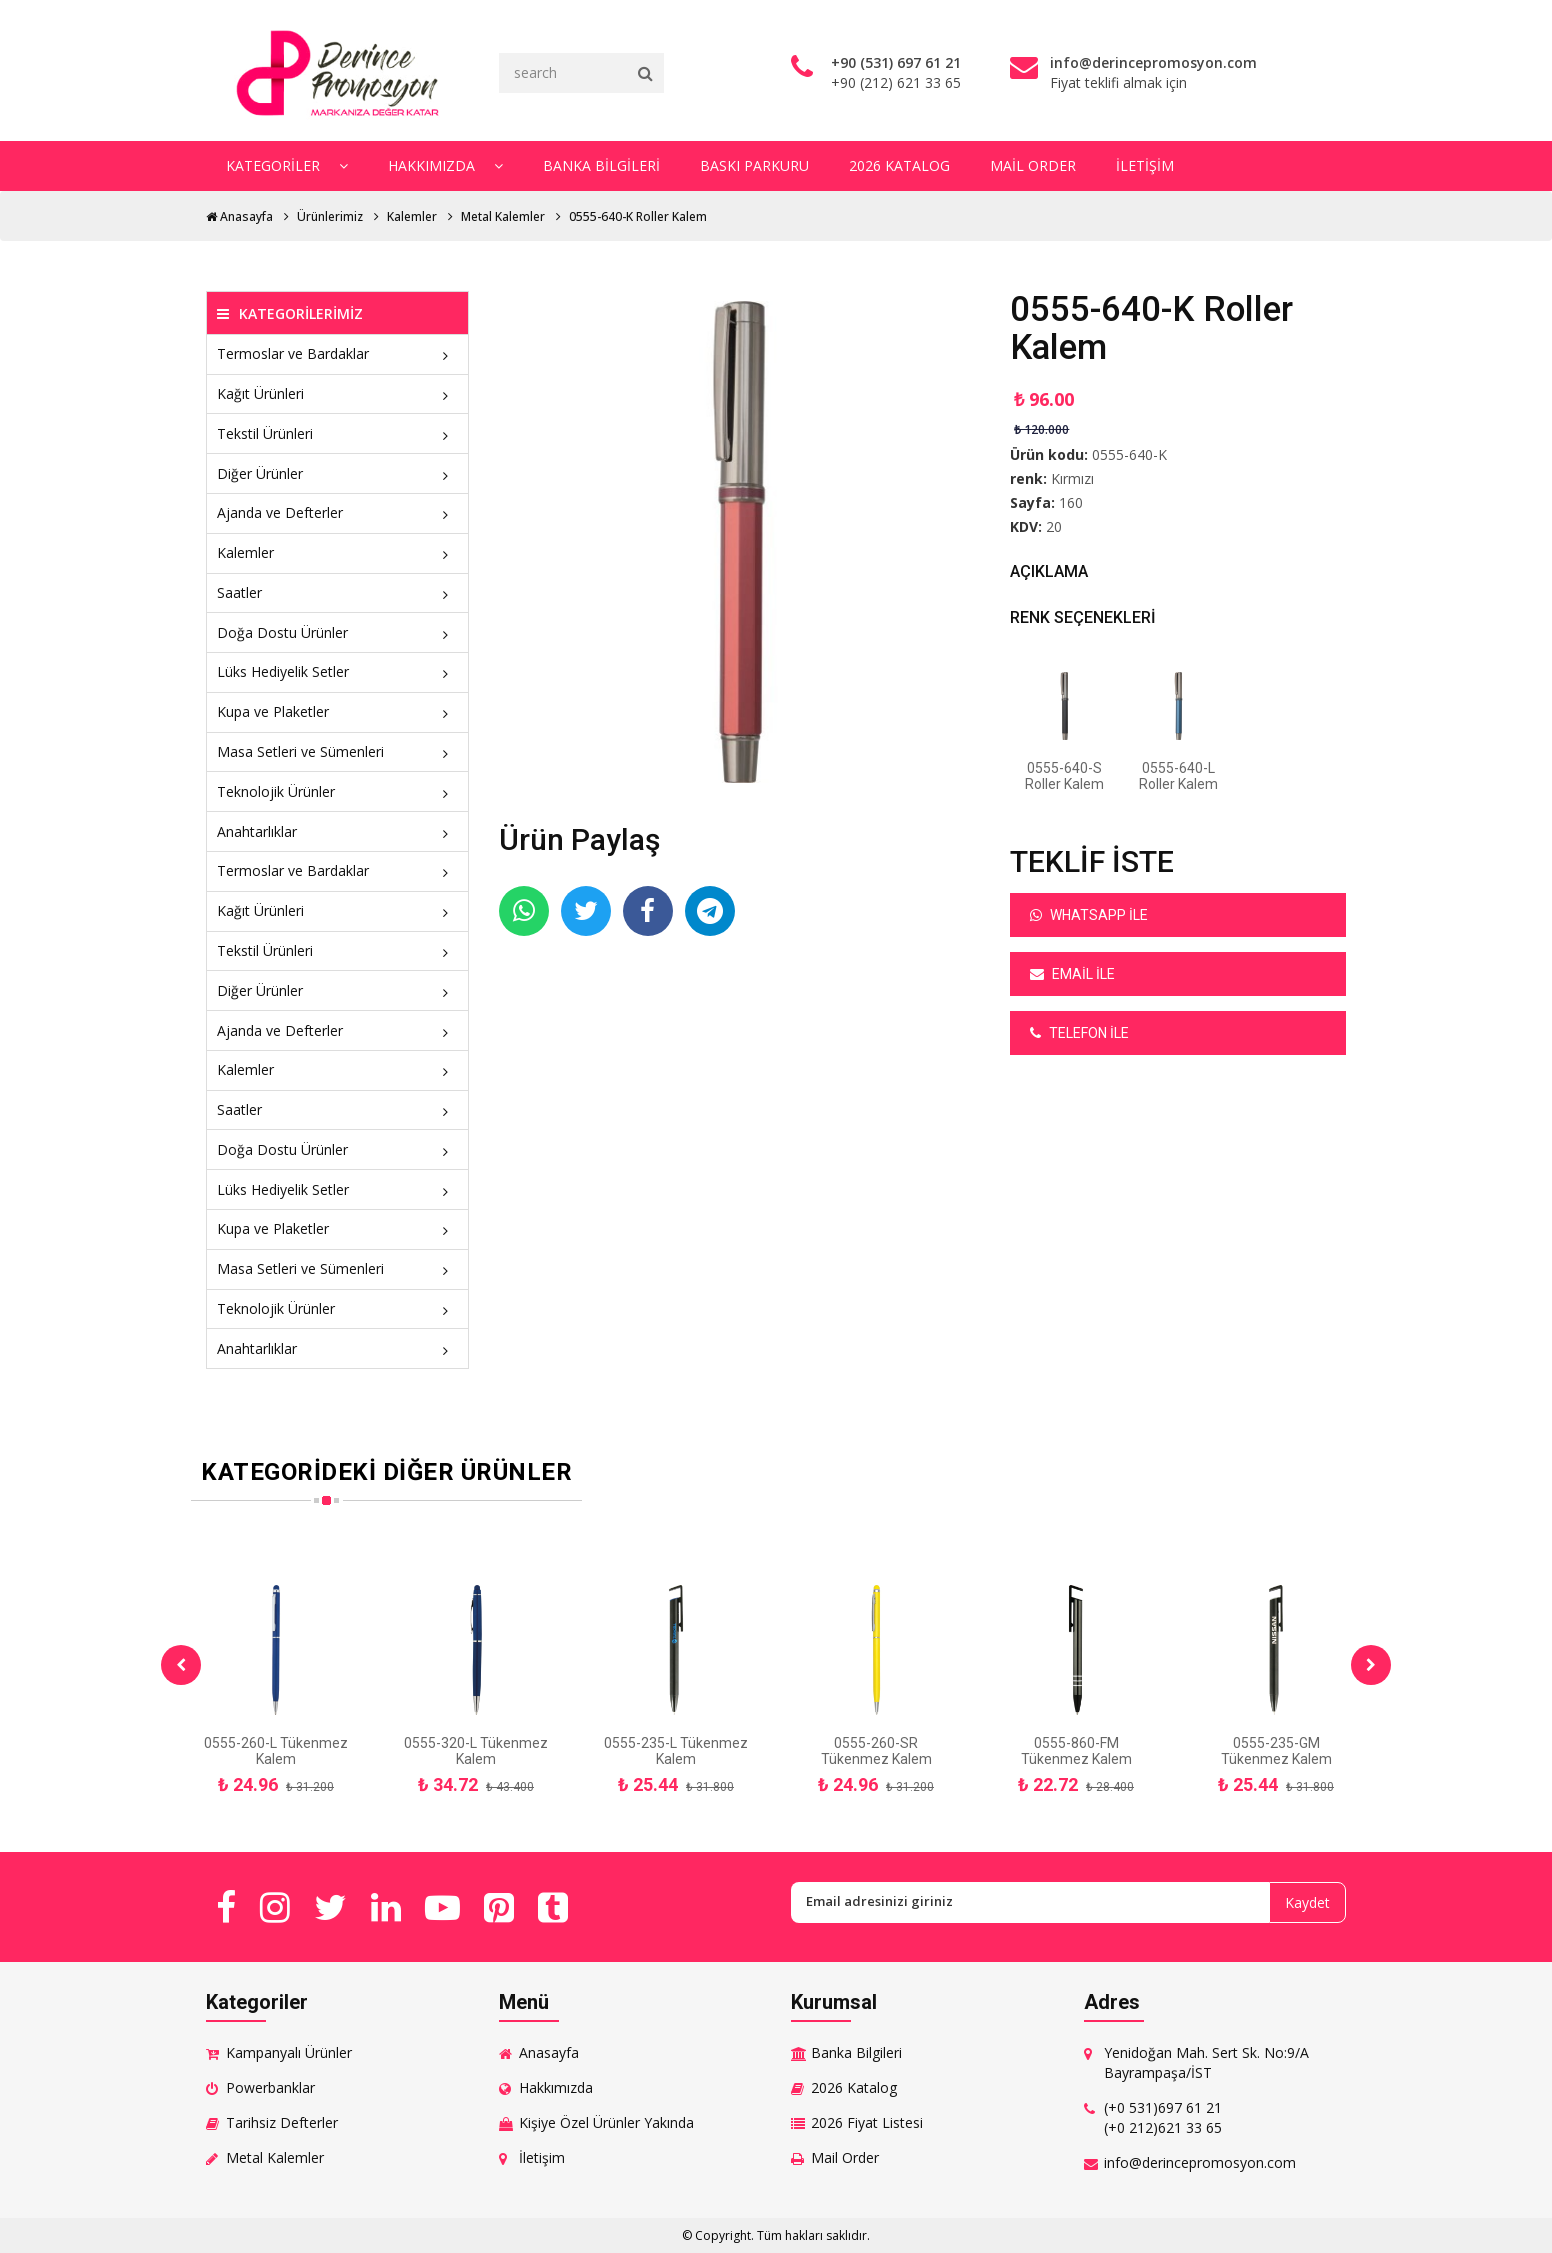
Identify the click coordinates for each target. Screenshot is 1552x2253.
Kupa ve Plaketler (337, 711)
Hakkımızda (445, 165)
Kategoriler (287, 165)
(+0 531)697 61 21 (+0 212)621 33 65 (1163, 2117)
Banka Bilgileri (601, 165)
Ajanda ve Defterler (337, 512)
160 (1071, 502)
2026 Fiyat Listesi (867, 2122)
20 (1054, 526)
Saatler (337, 592)
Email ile (1072, 974)
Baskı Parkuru (754, 165)
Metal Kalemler (503, 216)
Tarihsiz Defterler (282, 2122)
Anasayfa (239, 216)
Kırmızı (1072, 478)
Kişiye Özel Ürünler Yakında (606, 2122)
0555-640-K (1129, 454)
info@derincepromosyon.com (1200, 2162)
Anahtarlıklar (337, 831)
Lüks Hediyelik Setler (337, 671)
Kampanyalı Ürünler (289, 2052)
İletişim (1145, 165)
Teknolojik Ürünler (337, 791)
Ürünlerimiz (330, 216)
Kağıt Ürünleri (337, 393)
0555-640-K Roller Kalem (638, 216)
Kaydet (1307, 1902)
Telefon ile (1079, 1033)
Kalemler (412, 216)
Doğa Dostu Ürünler (337, 632)
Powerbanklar (270, 2087)
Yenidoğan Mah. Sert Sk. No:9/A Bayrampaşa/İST (1206, 2062)
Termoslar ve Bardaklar (337, 353)
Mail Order (1033, 165)
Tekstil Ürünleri (337, 433)
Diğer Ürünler (337, 473)
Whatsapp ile (1089, 915)
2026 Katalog (899, 165)
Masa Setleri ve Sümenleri (337, 751)
